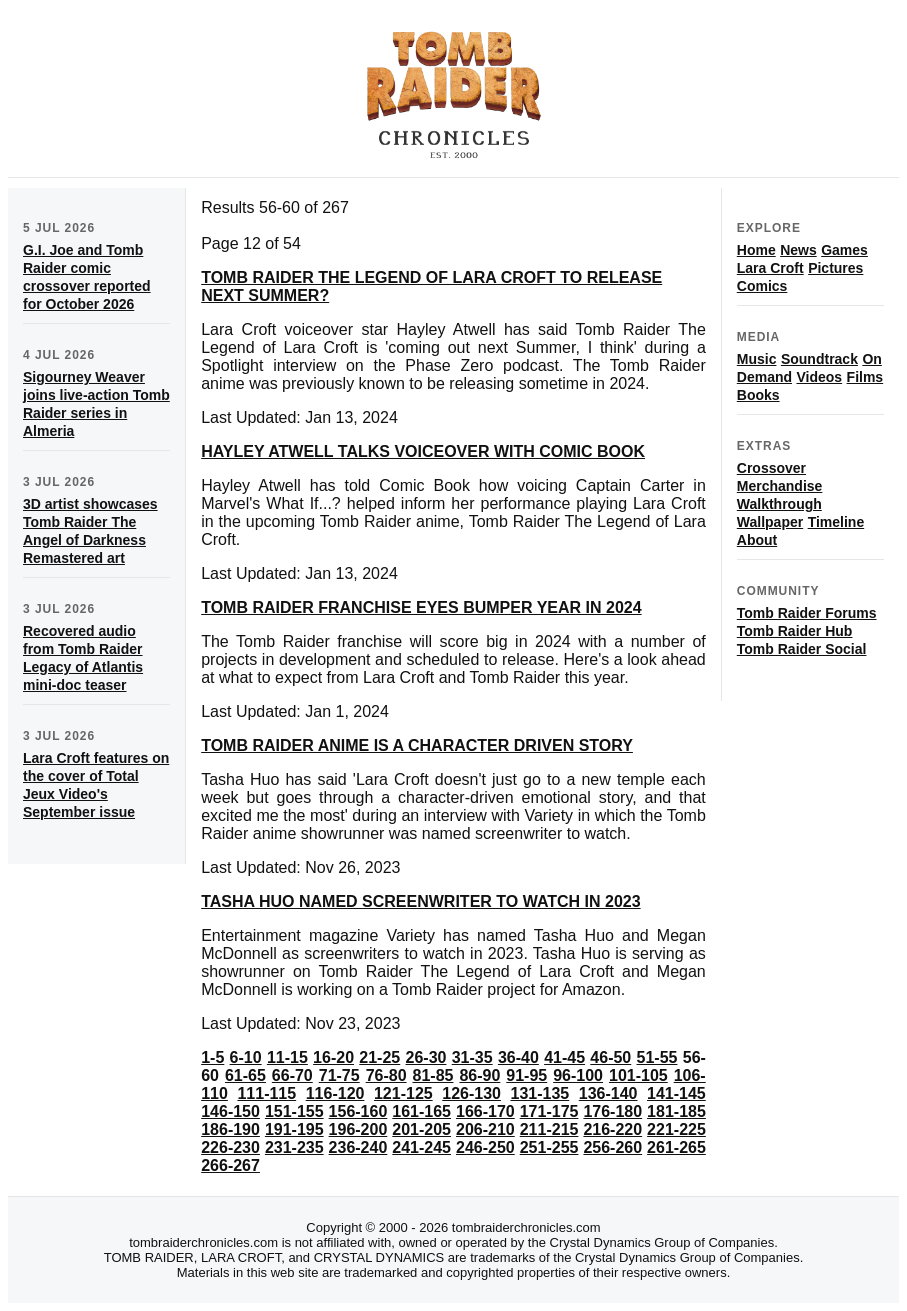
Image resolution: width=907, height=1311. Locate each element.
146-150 (230, 1111)
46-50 (610, 1057)
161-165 (421, 1111)
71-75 (339, 1075)
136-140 (608, 1093)
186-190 (230, 1129)
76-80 (386, 1075)
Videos (819, 377)
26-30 (426, 1057)
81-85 (433, 1075)
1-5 (212, 1057)
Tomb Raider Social (802, 649)
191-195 (294, 1129)
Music (757, 359)
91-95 (526, 1075)
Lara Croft (770, 268)
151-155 (294, 1111)
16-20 (333, 1057)
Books (758, 395)
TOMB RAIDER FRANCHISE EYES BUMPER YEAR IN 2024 (421, 607)
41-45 (564, 1057)
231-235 (294, 1147)
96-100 (578, 1075)
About (757, 540)
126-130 (471, 1093)
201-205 (421, 1129)
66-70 (292, 1075)
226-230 (230, 1147)
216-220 (612, 1129)
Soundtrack (819, 359)
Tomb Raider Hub (795, 631)
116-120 (335, 1093)
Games (844, 250)
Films (865, 377)
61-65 (245, 1075)
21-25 (379, 1057)
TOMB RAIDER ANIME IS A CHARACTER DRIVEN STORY (417, 745)
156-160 (358, 1111)
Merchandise (780, 486)
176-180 (612, 1111)
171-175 (549, 1111)
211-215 (549, 1129)
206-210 (485, 1129)
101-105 (638, 1075)
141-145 (676, 1093)
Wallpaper (770, 522)
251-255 (549, 1147)
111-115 (266, 1093)
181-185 (676, 1111)
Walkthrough (779, 504)
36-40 (518, 1057)
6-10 (246, 1057)
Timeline (836, 522)
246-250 (485, 1147)
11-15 (287, 1057)
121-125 (403, 1093)
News (798, 250)
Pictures (835, 268)
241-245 (421, 1147)
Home (756, 250)
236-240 (358, 1147)
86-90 (479, 1075)
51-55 (657, 1057)
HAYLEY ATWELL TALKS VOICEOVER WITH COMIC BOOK (423, 451)
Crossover (771, 468)
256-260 (612, 1147)
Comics (762, 286)
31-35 (472, 1057)
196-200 (358, 1129)
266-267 (230, 1165)
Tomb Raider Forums (807, 613)
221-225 (676, 1129)
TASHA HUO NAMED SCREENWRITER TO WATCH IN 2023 (420, 901)
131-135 (540, 1093)
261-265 (676, 1147)
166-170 (485, 1111)
